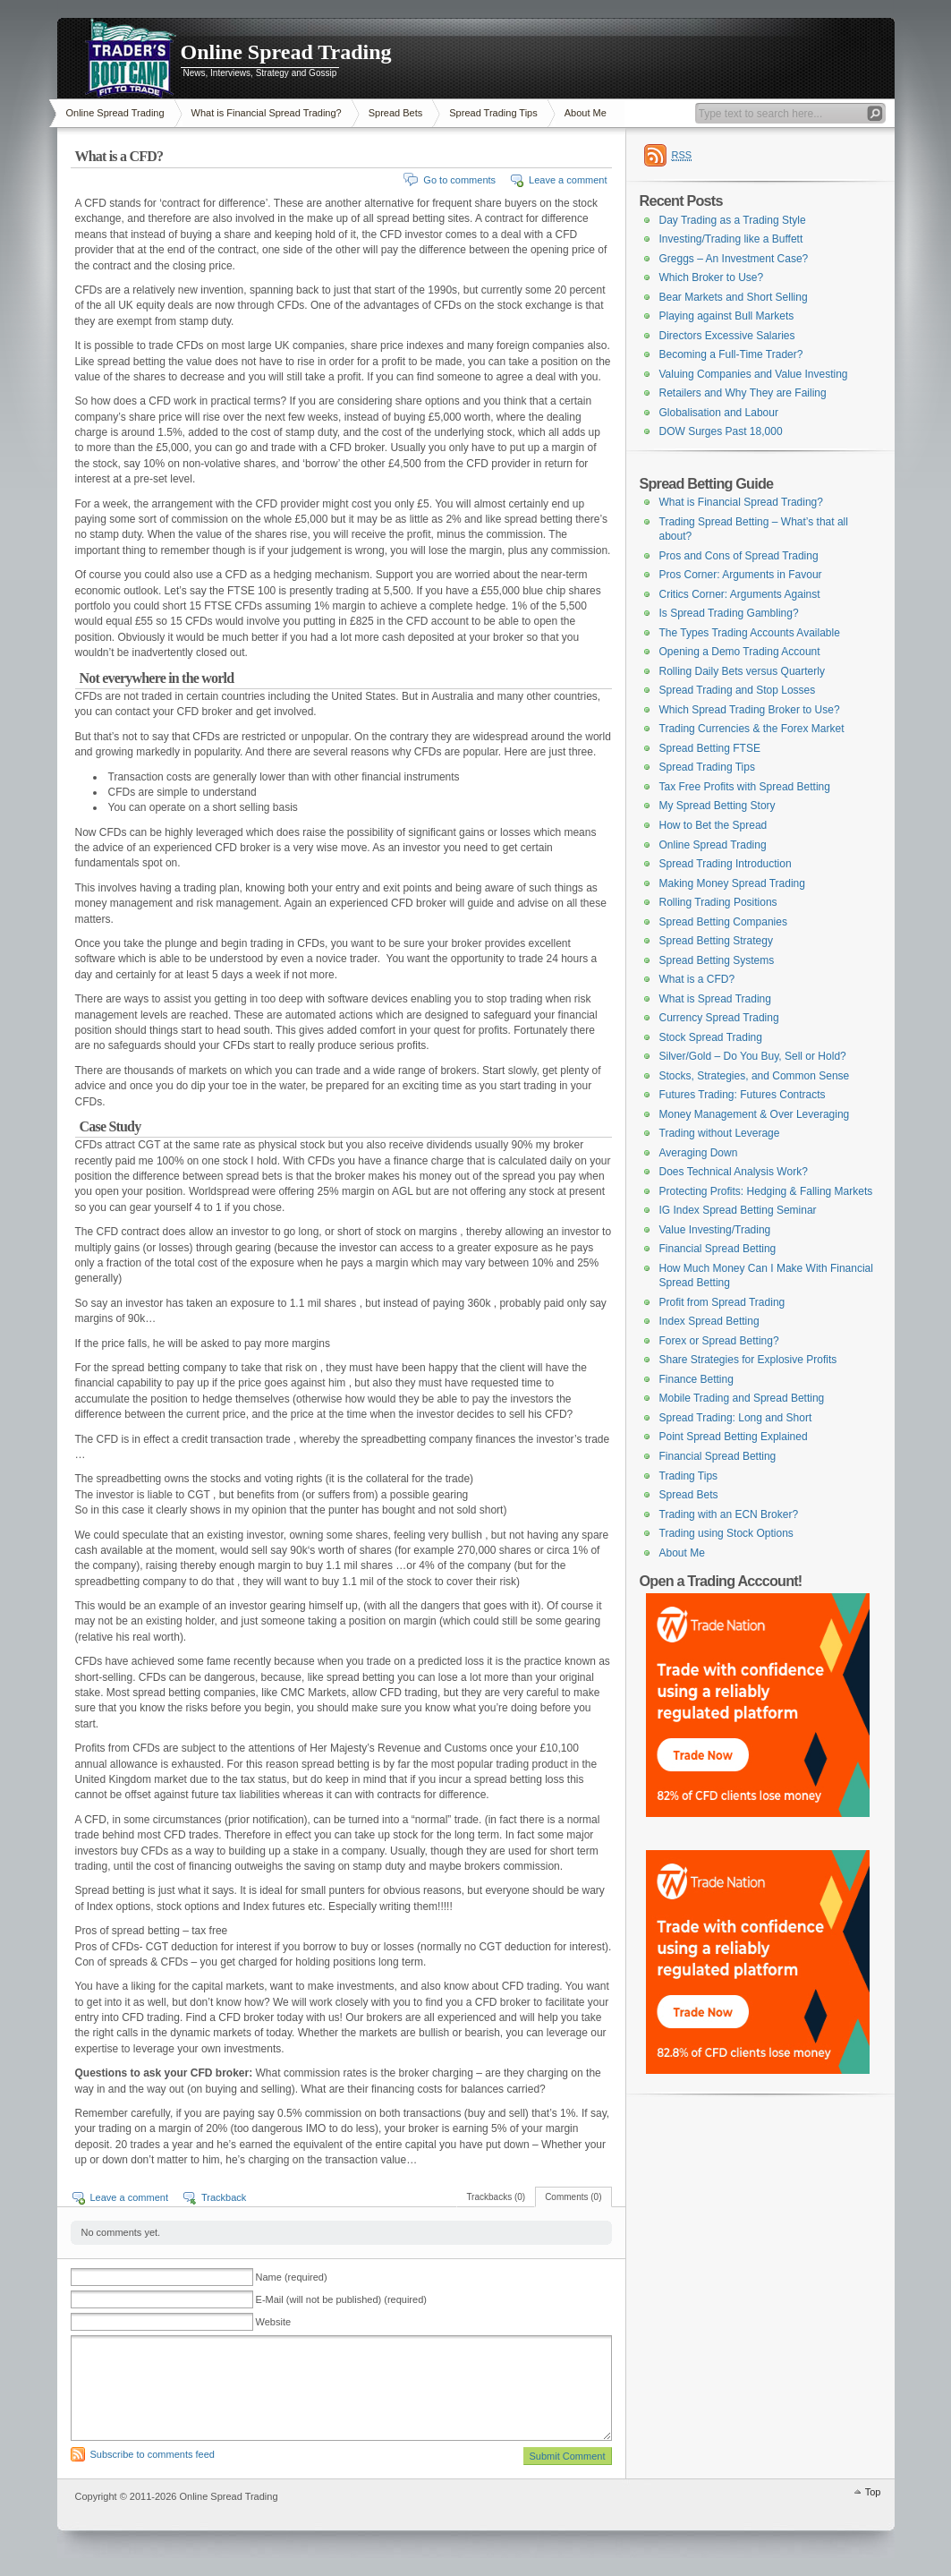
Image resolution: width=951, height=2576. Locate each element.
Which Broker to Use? (711, 277)
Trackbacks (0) (495, 2197)
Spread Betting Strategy (716, 940)
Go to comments (459, 180)
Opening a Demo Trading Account (739, 651)
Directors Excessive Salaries (727, 335)
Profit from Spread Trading (722, 1302)
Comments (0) (573, 2197)
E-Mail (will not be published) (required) (341, 2299)
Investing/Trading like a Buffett (731, 239)
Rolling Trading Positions (718, 902)
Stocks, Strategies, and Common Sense (754, 1076)
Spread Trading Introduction (725, 863)
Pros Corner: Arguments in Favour (740, 574)
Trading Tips (688, 1476)
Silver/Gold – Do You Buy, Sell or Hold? (752, 1056)
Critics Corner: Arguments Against (739, 594)
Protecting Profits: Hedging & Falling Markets (766, 1191)
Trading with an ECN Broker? (729, 1514)
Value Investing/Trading (715, 1230)
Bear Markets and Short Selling (733, 297)
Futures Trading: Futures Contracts (742, 1094)
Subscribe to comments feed (152, 2454)
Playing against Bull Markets (726, 316)
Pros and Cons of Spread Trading (739, 556)
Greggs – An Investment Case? (734, 258)
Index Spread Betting (709, 1321)
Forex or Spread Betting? (719, 1341)
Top (873, 2491)
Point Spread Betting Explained (733, 1436)
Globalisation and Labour (718, 412)
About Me (586, 112)
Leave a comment (568, 180)
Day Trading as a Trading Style (732, 220)
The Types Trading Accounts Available (749, 633)
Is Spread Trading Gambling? (729, 613)
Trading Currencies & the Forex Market (752, 728)
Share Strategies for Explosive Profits (748, 1359)
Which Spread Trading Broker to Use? (749, 710)
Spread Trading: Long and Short (735, 1418)
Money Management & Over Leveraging (754, 1114)
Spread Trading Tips (493, 112)
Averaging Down (698, 1153)
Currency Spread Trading (719, 1017)
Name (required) (291, 2277)
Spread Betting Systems (717, 960)
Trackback (223, 2197)
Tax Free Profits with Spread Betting (744, 786)
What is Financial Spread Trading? (266, 112)
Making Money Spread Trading (732, 883)
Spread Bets (396, 112)
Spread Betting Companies (723, 922)
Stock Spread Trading (710, 1037)
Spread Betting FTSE (709, 748)
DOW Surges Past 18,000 (721, 431)
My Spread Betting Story (717, 805)
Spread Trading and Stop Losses (737, 690)
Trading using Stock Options (726, 1533)
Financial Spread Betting (718, 1248)
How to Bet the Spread (713, 825)
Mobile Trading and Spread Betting (742, 1398)
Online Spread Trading (286, 52)
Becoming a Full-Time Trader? (731, 354)
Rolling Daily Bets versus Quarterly (742, 671)
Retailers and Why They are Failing (743, 393)
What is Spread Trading (715, 999)
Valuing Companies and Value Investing (753, 374)
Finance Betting (696, 1379)
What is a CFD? (697, 979)
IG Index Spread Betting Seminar (738, 1210)
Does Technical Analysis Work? (733, 1171)
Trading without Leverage (719, 1133)
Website (274, 2321)
